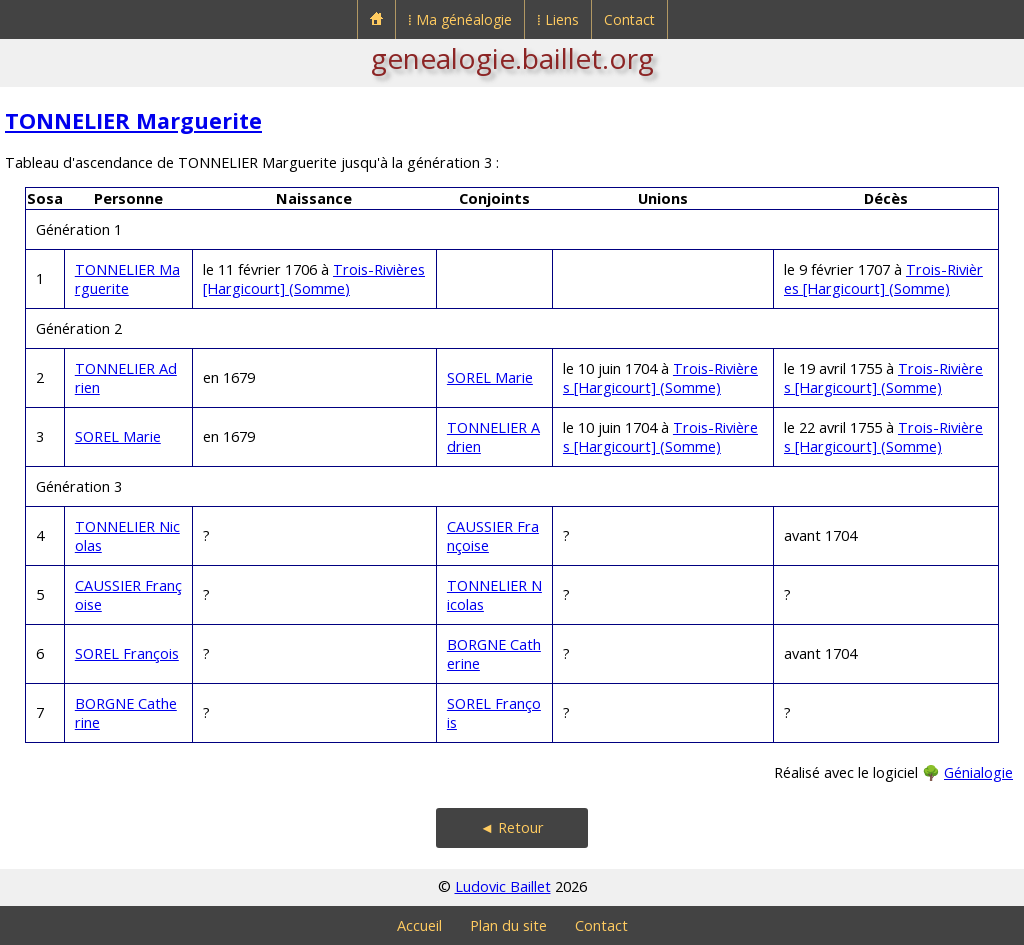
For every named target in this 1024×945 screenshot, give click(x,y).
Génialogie (978, 772)
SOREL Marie (490, 377)
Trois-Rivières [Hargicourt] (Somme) (314, 279)
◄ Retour (512, 827)
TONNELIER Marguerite (133, 120)
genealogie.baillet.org (512, 58)
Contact (629, 19)
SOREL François (127, 653)
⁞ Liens (558, 19)
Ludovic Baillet (503, 886)
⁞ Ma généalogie (460, 19)
